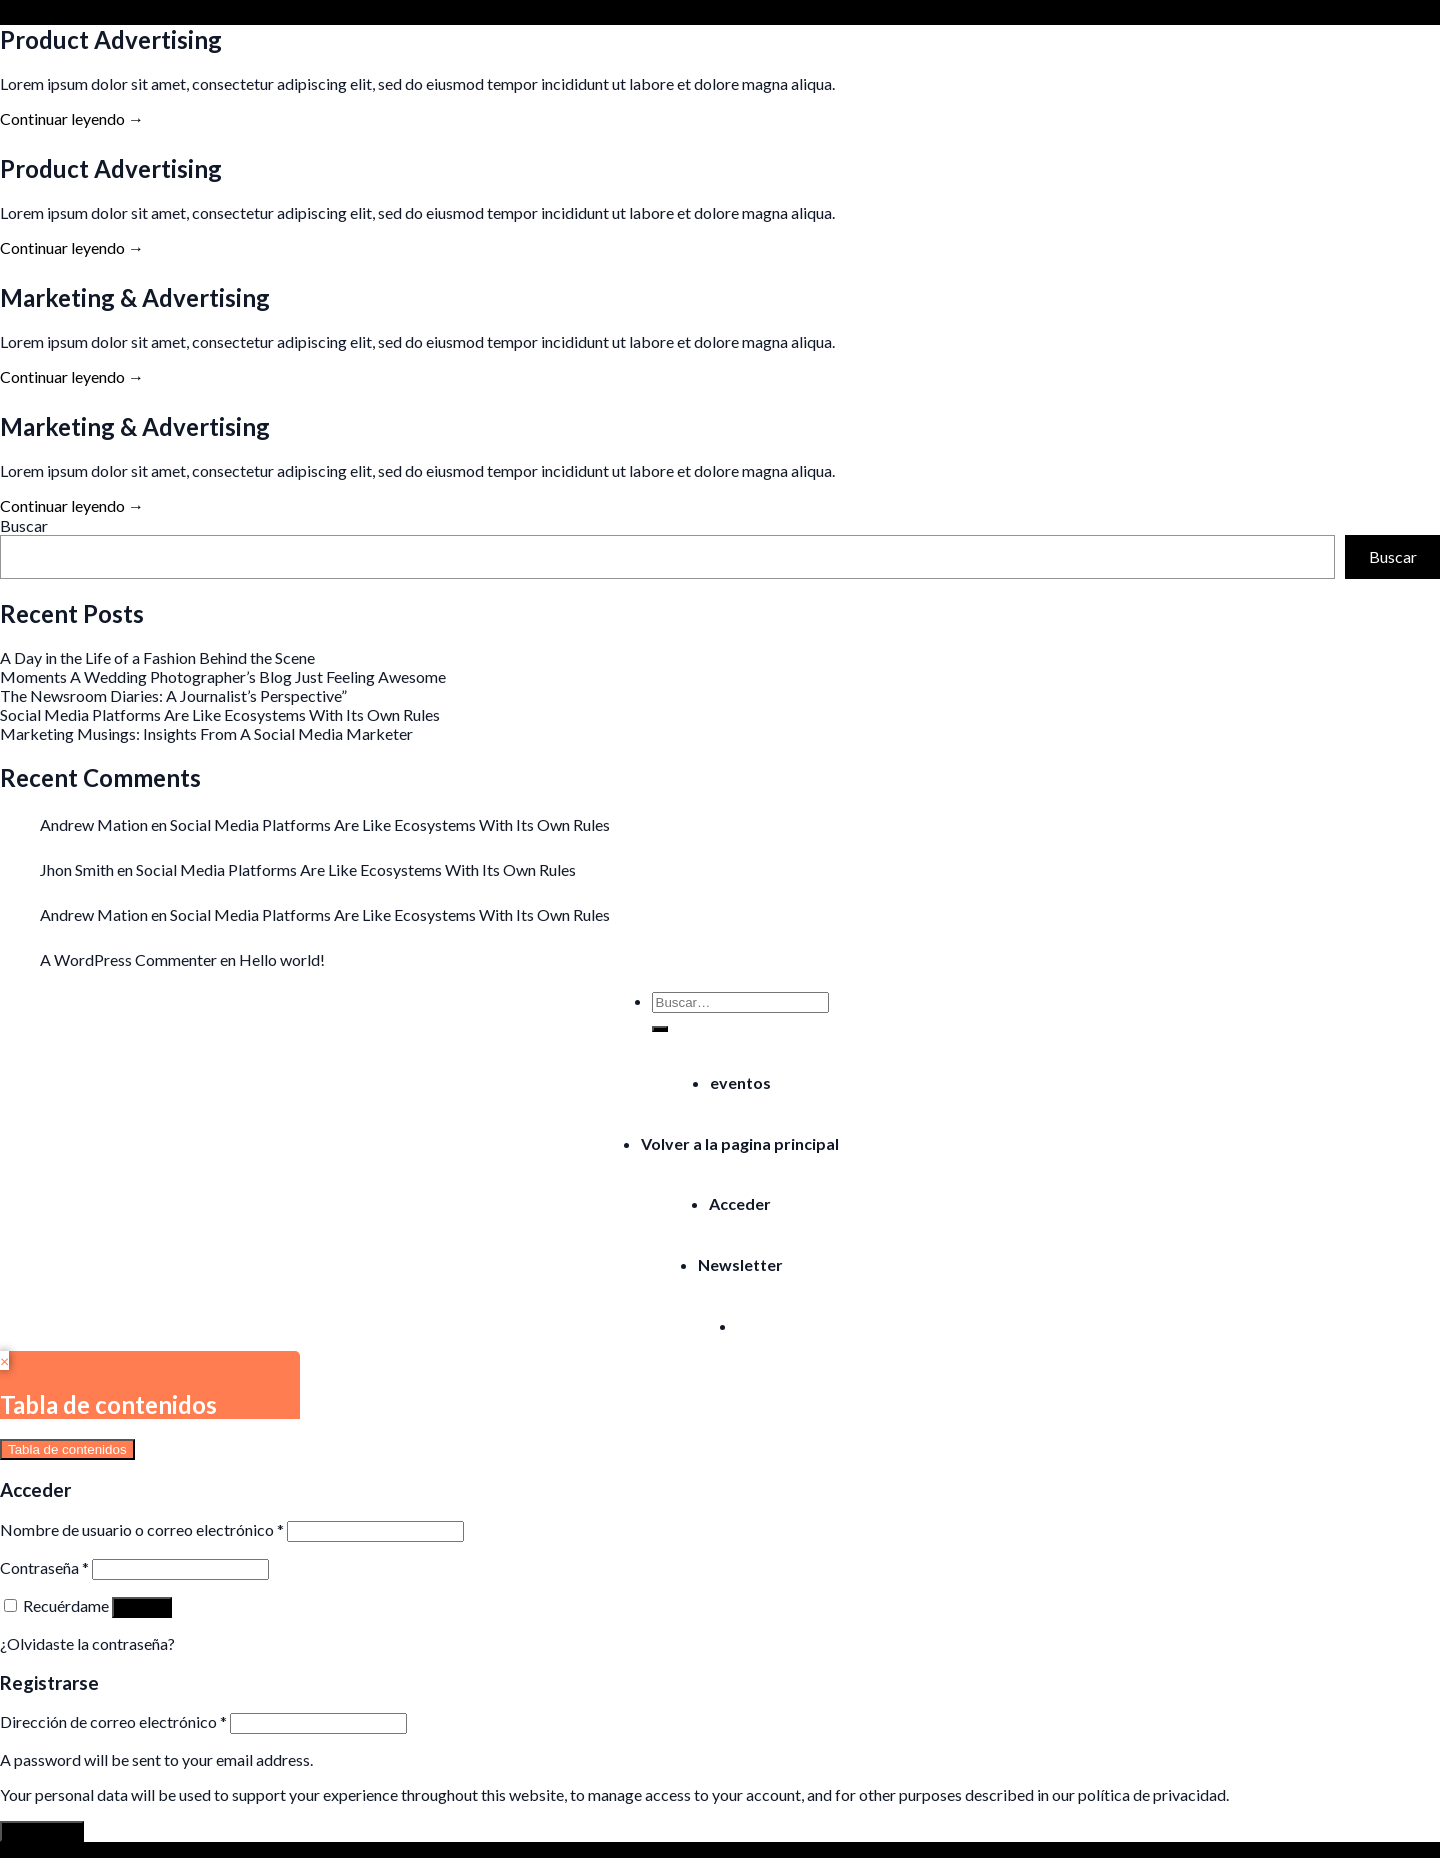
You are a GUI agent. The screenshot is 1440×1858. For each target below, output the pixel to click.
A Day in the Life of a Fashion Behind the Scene (157, 657)
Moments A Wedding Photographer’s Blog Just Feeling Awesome (223, 676)
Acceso (142, 1607)
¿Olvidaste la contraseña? (87, 1643)
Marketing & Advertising (135, 297)
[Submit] (660, 1029)
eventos (740, 1082)
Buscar (24, 525)
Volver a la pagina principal (740, 1143)
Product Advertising (111, 39)
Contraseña (44, 1567)
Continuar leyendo (72, 118)
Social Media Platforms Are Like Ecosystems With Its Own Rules (220, 714)
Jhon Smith (77, 869)
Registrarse (42, 1831)
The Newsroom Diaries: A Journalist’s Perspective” (173, 695)
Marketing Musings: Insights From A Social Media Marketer (206, 733)
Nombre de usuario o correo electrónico (142, 1529)
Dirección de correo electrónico (113, 1721)
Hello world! (282, 959)
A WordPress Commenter (128, 959)
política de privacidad (1152, 1794)
